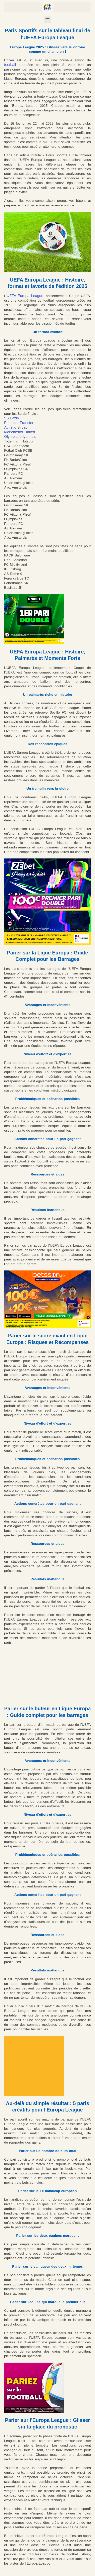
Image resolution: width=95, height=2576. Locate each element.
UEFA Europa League (25, 296)
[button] (47, 19)
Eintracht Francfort (19, 423)
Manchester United (19, 432)
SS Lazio (11, 418)
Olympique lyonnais (20, 437)
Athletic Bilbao (16, 427)
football (10, 65)
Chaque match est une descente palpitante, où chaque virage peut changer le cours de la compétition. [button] (47, 110)
